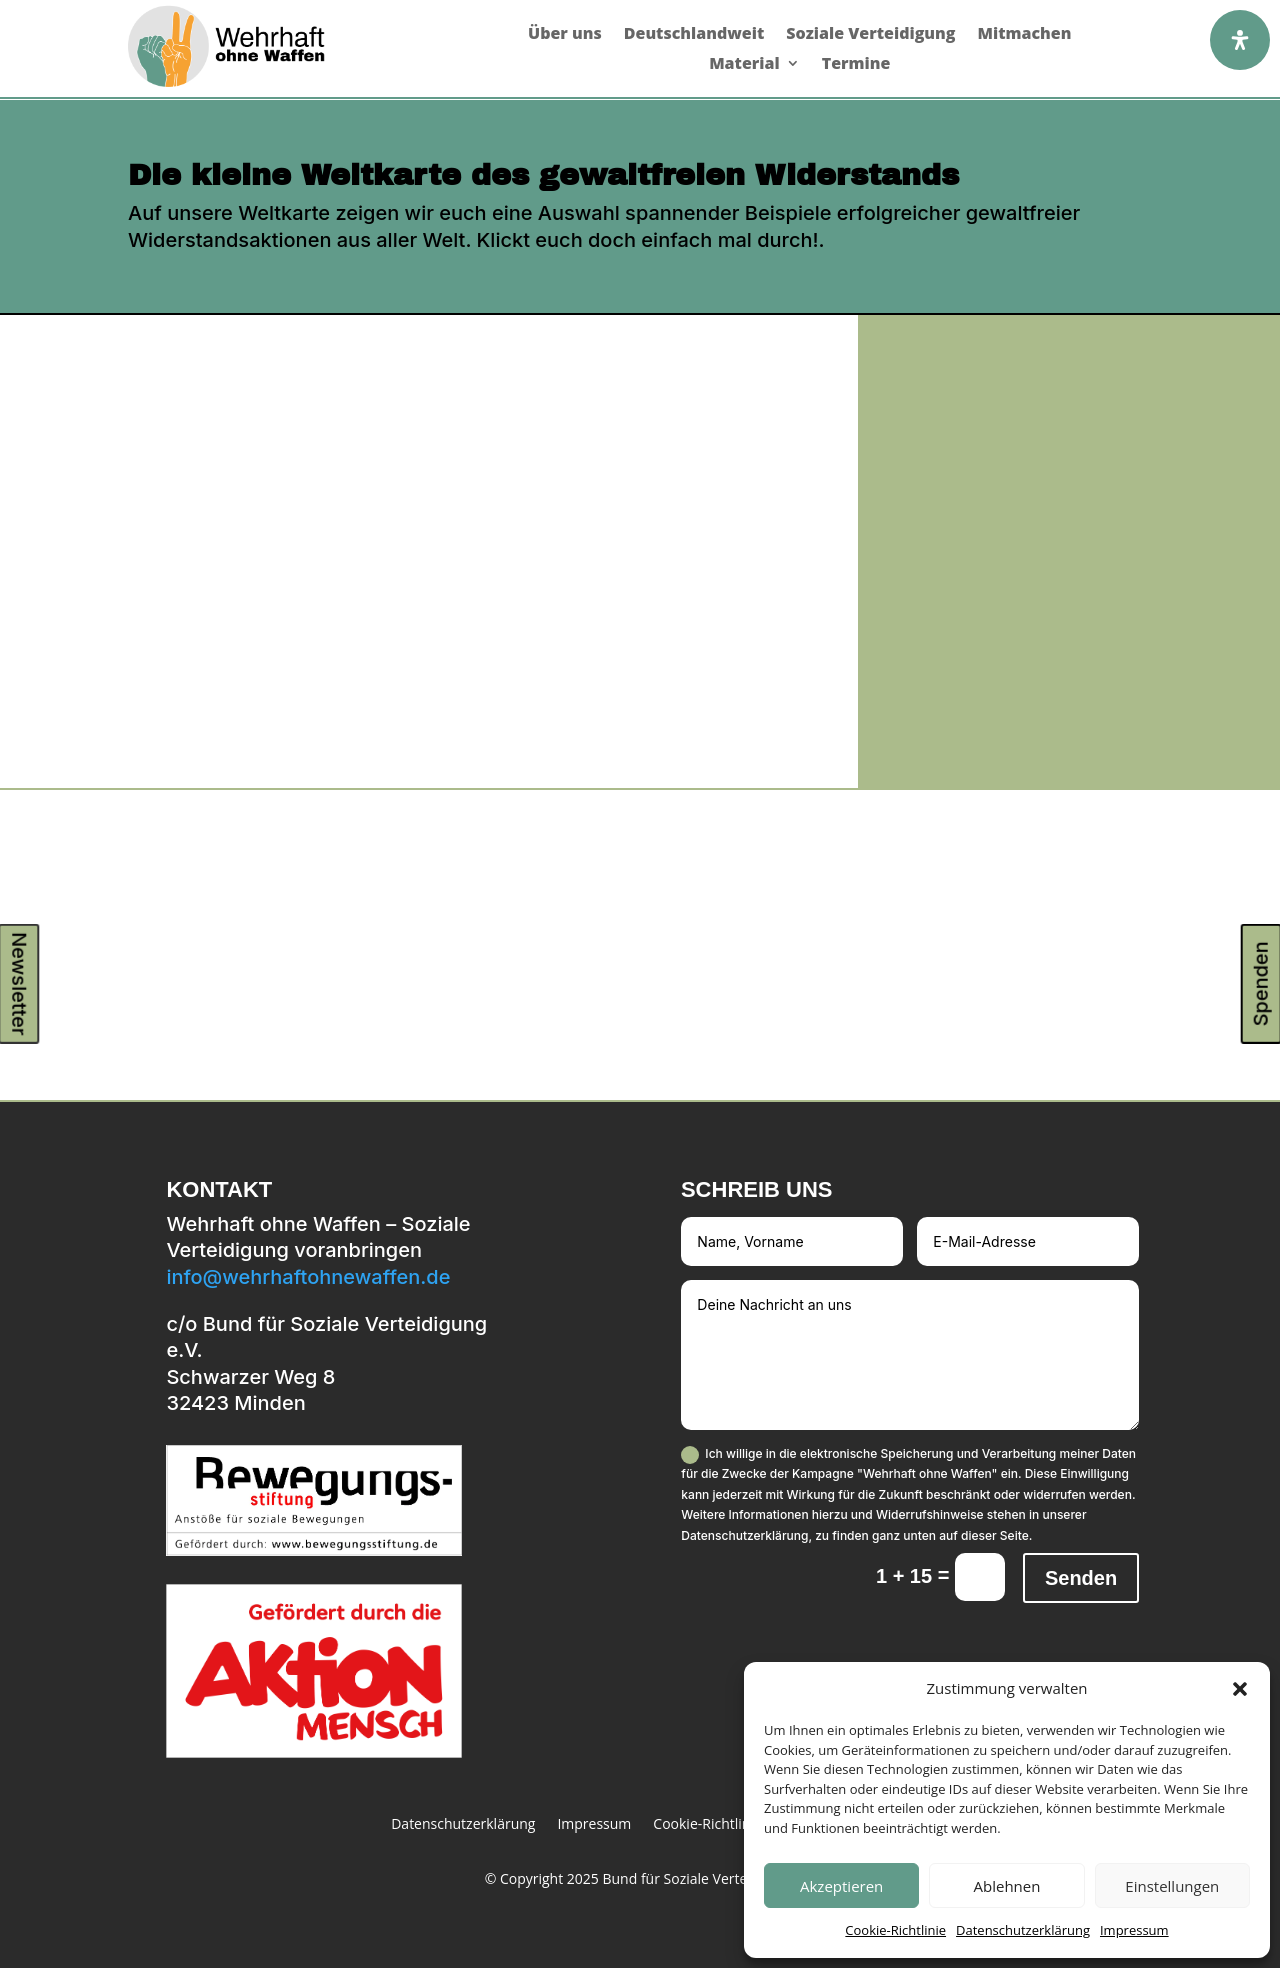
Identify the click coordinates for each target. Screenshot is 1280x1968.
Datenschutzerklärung (1023, 1930)
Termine (856, 65)
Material (744, 65)
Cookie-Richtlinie (895, 1930)
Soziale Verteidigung (870, 35)
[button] (1240, 1689)
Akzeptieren (841, 1886)
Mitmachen (1024, 35)
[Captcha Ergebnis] (980, 1577)
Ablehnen (1007, 1886)
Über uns (565, 35)
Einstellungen (1172, 1886)
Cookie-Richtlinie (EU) (722, 1825)
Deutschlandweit (694, 35)
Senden (1081, 1578)
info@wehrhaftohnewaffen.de (308, 1277)
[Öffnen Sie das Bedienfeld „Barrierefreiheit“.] (1240, 40)
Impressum (1134, 1930)
